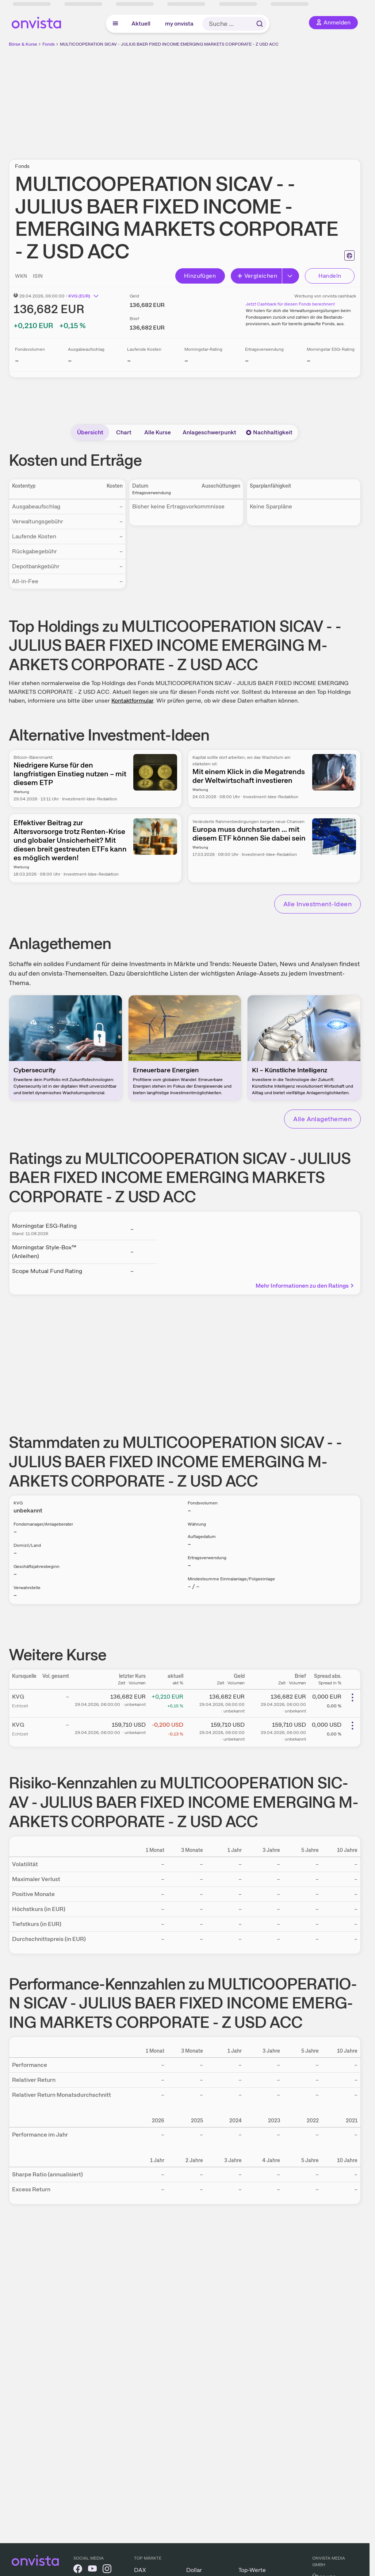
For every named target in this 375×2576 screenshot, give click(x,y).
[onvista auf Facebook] (77, 2570)
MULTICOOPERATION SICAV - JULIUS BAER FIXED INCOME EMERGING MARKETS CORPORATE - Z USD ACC (169, 44)
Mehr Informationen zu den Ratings (305, 1285)
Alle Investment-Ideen (317, 904)
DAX (140, 2570)
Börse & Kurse (23, 44)
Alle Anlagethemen (322, 1119)
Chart (123, 432)
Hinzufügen (200, 276)
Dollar (194, 2570)
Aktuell (140, 23)
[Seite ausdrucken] (349, 255)
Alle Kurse (157, 432)
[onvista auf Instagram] (107, 2570)
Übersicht (90, 432)
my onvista (179, 23)
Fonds (48, 44)
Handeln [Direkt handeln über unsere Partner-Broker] (329, 276)
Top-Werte (252, 2570)
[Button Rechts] (290, 276)
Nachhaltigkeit (269, 432)
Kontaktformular (132, 700)
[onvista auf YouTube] (92, 2570)
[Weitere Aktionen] (352, 1697)
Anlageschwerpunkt (209, 432)
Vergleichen (257, 276)
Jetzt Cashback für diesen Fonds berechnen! (290, 304)
